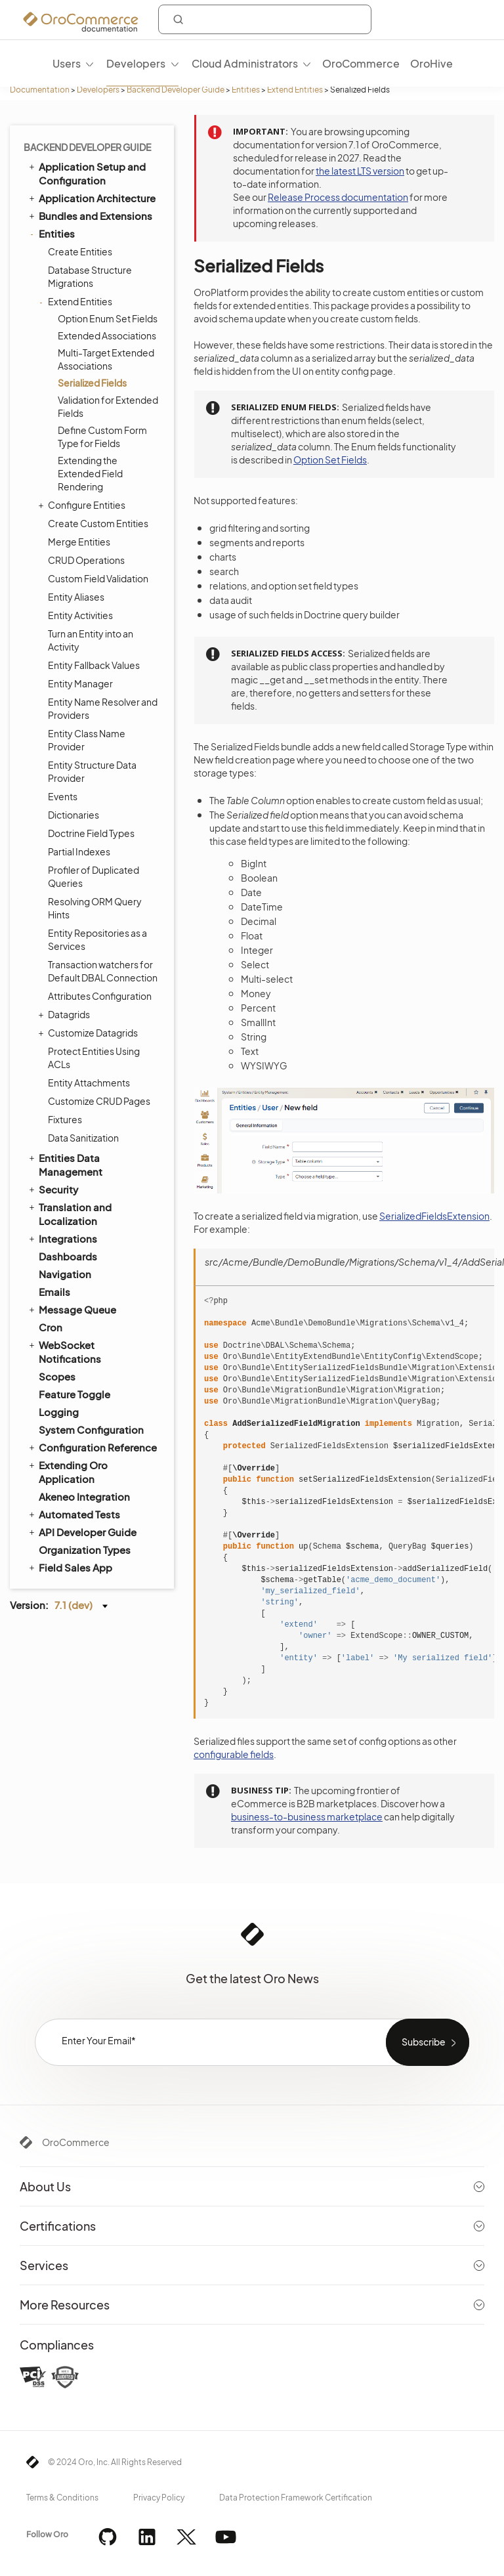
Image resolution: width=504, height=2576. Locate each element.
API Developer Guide (81, 1531)
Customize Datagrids (89, 1032)
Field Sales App (69, 1567)
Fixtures (65, 1119)
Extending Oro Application (67, 1471)
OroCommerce (76, 2142)
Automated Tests (73, 1513)
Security (52, 1188)
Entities (246, 90)
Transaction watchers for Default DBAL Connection (103, 970)
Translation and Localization (69, 1213)
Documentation (40, 90)
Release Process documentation (338, 197)
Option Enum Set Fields (108, 318)
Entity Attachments (89, 1082)
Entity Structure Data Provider (92, 771)
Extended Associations (107, 335)
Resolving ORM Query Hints (95, 907)
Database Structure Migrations (90, 276)
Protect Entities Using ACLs (94, 1057)
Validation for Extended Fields (108, 406)
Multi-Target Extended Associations (106, 359)
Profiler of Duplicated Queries (93, 876)
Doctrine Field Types (91, 833)
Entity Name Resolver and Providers (103, 708)
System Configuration (91, 1429)
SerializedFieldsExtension (434, 1216)
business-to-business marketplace (307, 1816)
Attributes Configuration (100, 996)
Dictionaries (73, 815)
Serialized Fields (92, 383)
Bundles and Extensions (89, 215)
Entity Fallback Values (94, 665)
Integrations (62, 1238)
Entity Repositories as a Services (97, 939)
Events (62, 796)
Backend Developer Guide (175, 90)
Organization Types (85, 1549)
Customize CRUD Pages (99, 1101)
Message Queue (71, 1309)
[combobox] (265, 19)
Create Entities (80, 251)
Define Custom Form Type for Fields (102, 436)
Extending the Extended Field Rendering (90, 473)
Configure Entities (83, 504)
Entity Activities (80, 615)
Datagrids (65, 1014)
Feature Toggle (74, 1394)
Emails (54, 1291)
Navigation (65, 1274)
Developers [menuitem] (135, 63)
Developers (98, 90)
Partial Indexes (79, 851)
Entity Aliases (76, 597)
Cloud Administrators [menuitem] (245, 63)
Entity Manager (80, 683)
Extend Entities (295, 90)
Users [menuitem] (66, 63)
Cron (50, 1327)
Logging (59, 1412)
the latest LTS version (360, 171)
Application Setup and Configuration (86, 173)
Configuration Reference (92, 1446)
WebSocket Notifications (64, 1351)
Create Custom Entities (98, 523)
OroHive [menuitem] (431, 63)
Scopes (57, 1376)
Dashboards (68, 1256)
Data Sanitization (83, 1138)
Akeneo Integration (84, 1496)
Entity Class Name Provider (86, 739)
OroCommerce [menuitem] (361, 63)
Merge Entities (79, 541)
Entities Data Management (64, 1164)
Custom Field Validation (98, 578)
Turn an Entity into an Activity (90, 640)
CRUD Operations (86, 560)
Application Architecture (91, 197)
